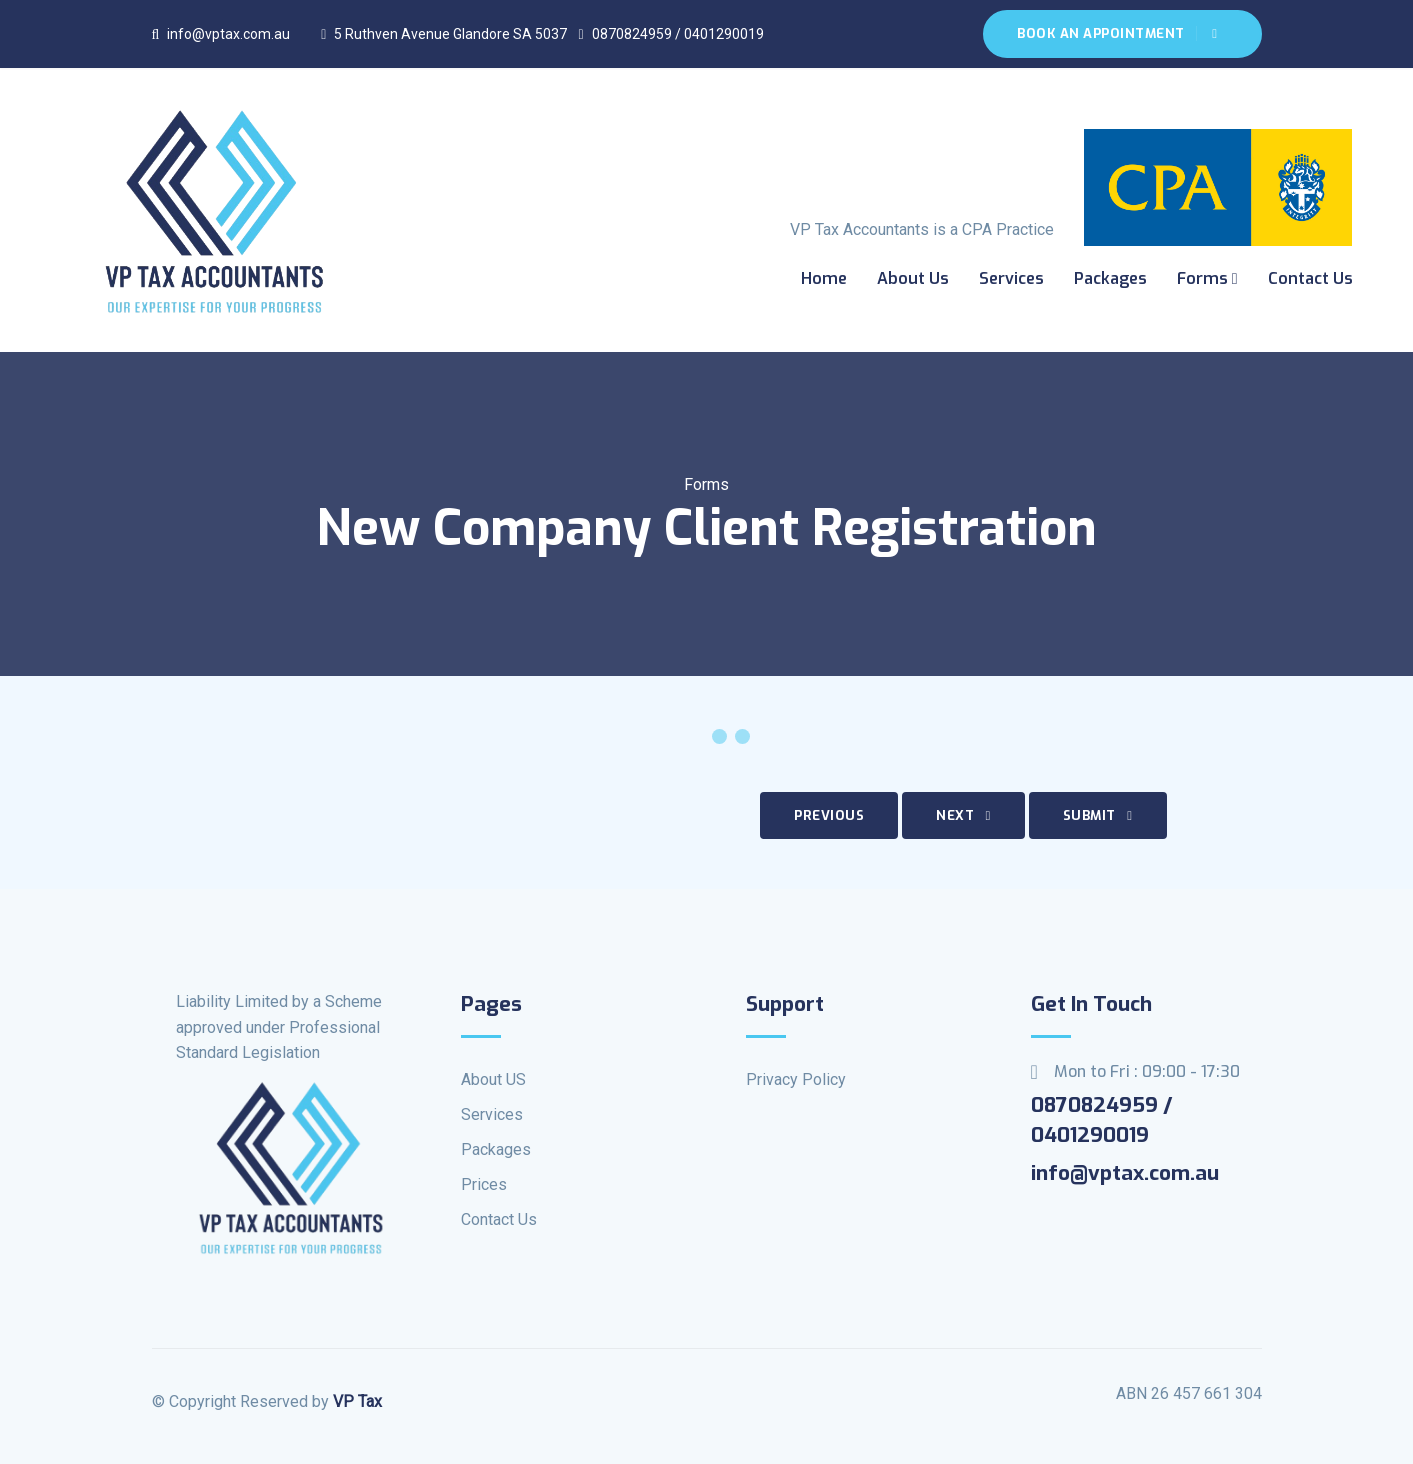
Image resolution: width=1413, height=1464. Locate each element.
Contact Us (1310, 278)
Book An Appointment (1117, 33)
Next (963, 815)
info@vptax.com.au (221, 34)
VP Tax (357, 1401)
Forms (1207, 278)
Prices (484, 1184)
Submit (1098, 815)
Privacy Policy (796, 1079)
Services (1011, 278)
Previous (829, 815)
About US (493, 1079)
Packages (1110, 278)
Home (824, 278)
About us (913, 278)
